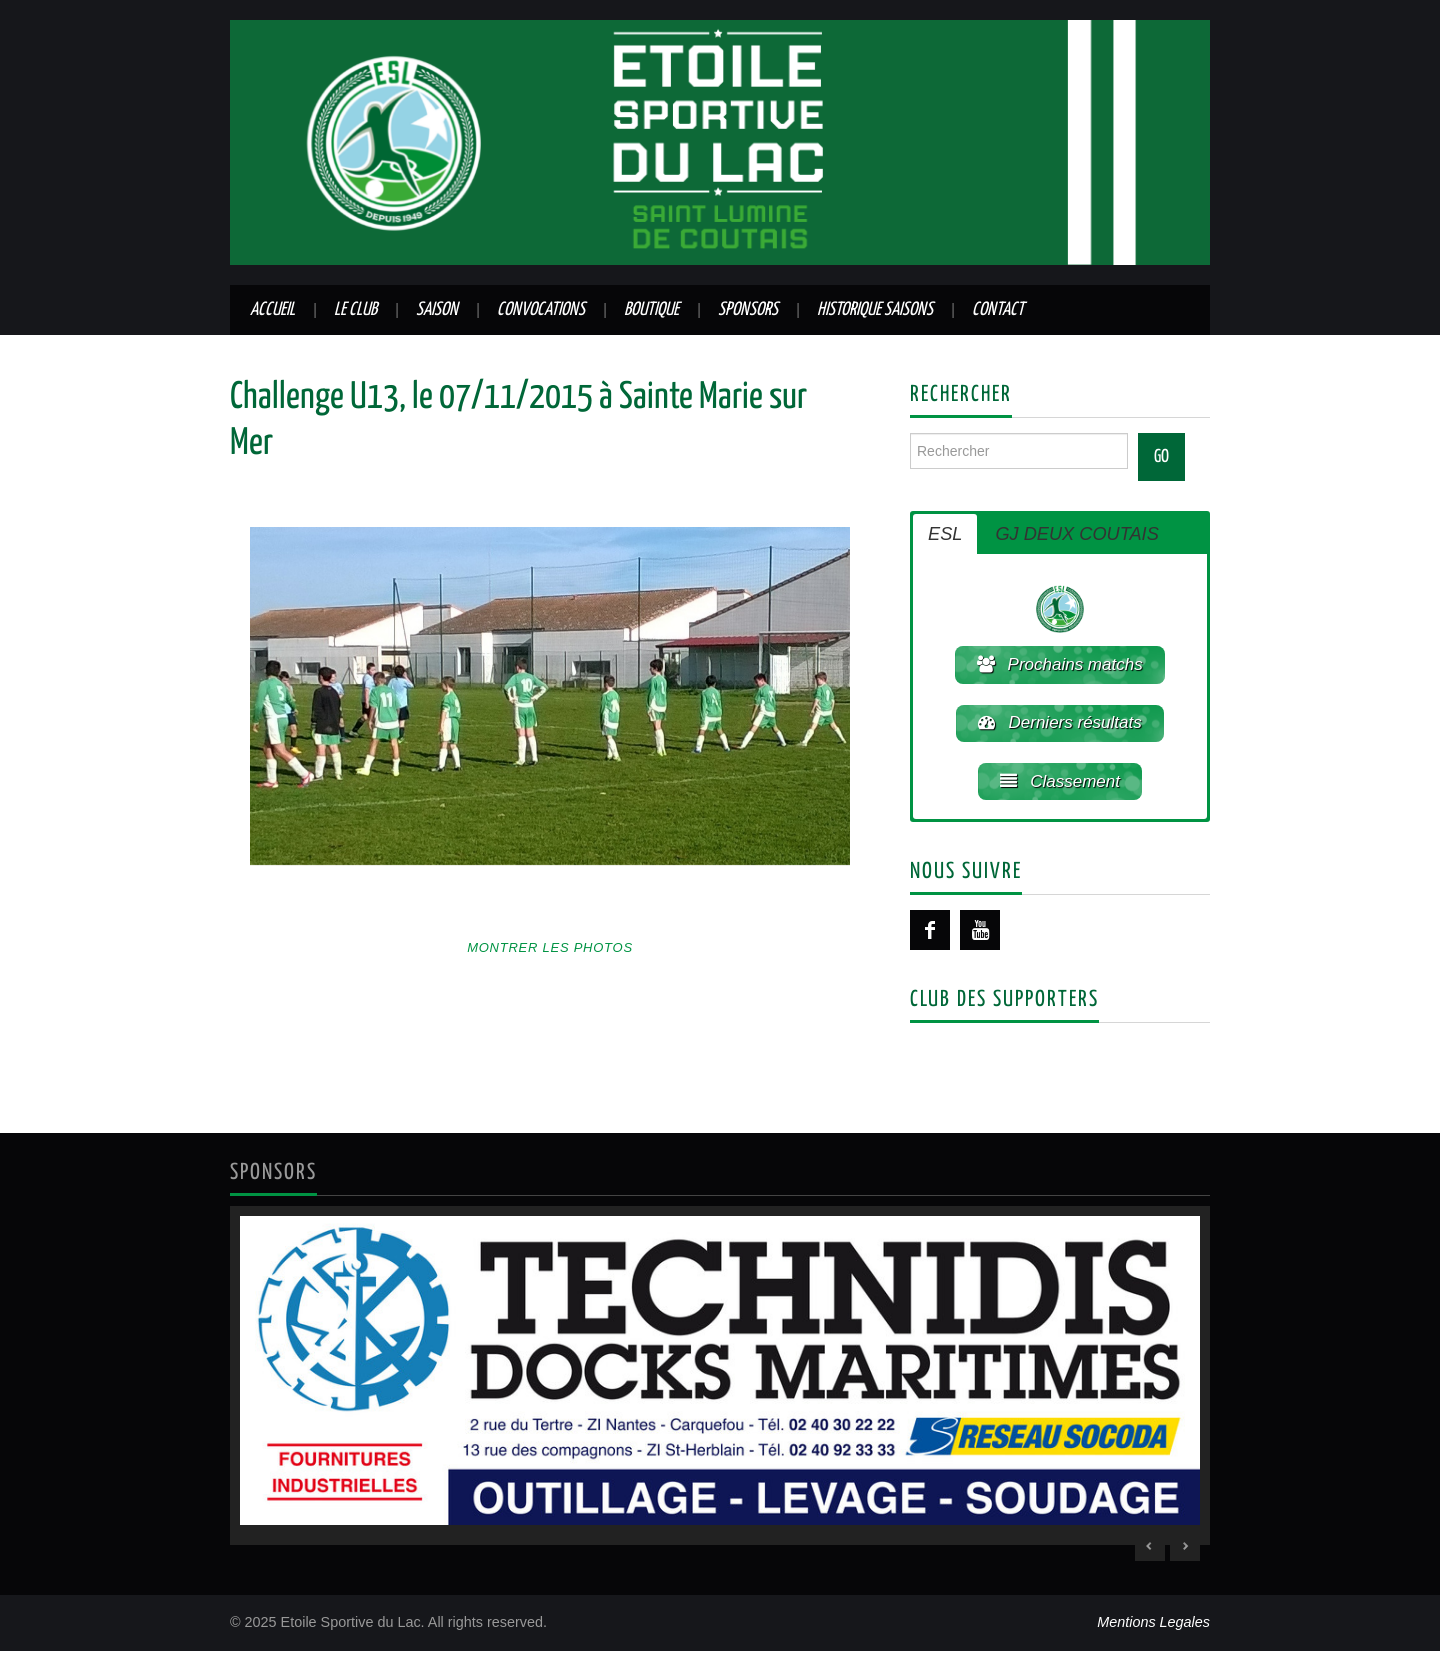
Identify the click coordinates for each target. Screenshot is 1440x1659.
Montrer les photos (550, 947)
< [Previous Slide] (1150, 1554)
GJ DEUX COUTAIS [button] (1076, 534)
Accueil (272, 310)
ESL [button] (945, 534)
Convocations (541, 310)
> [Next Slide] (1185, 1554)
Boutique (651, 310)
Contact (998, 310)
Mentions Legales (1153, 1630)
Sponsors (748, 310)
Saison (437, 310)
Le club (355, 310)
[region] (720, 1383)
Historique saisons (875, 310)
